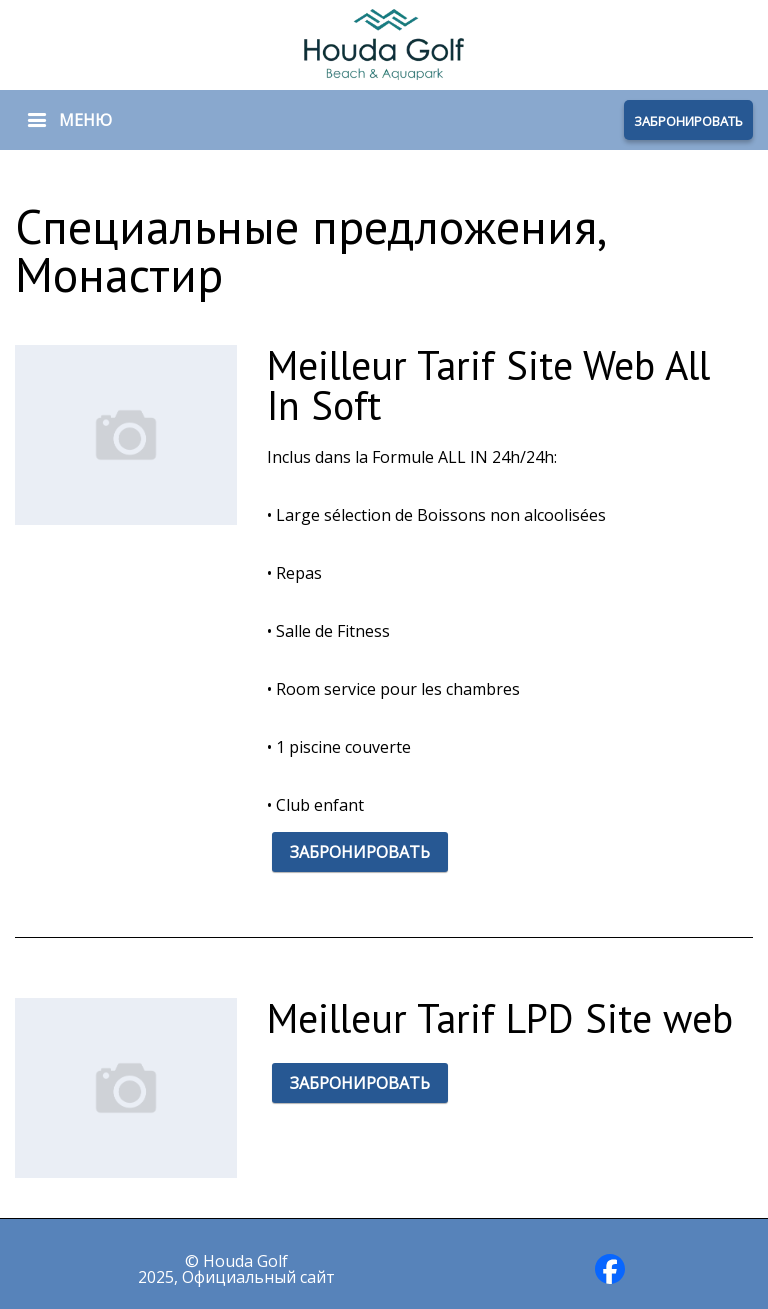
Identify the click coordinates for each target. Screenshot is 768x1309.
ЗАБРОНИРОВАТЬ (688, 121)
